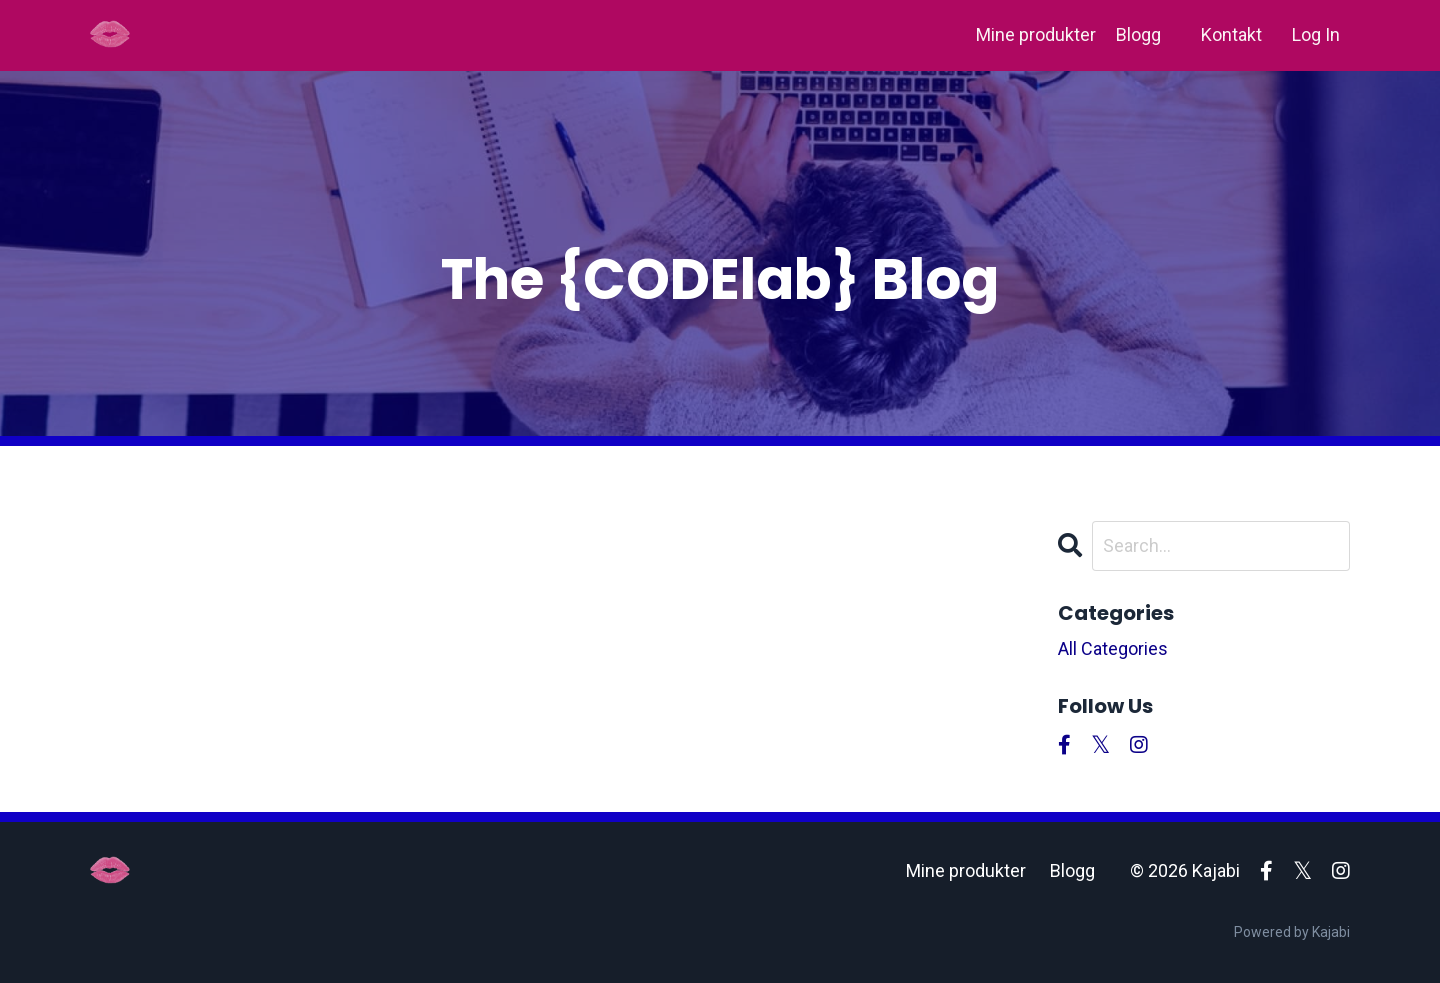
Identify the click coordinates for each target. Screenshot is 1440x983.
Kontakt (1231, 34)
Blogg (1138, 34)
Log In (1316, 34)
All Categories (1113, 648)
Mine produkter (1036, 34)
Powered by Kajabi (1292, 932)
